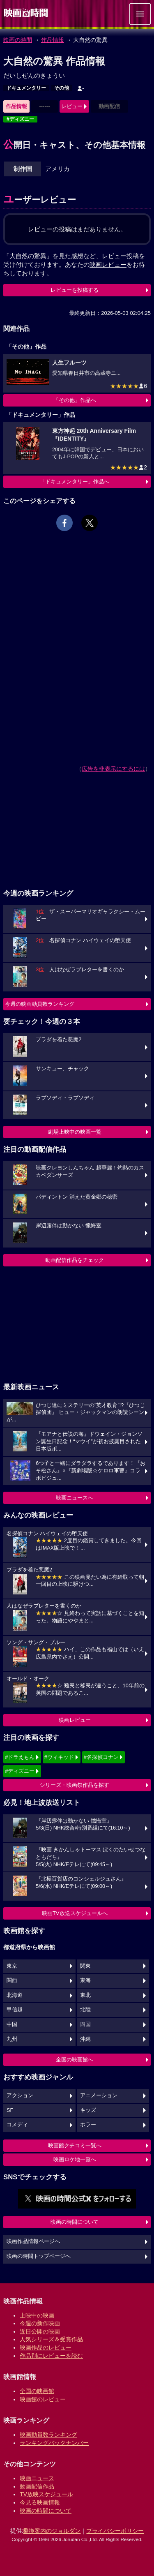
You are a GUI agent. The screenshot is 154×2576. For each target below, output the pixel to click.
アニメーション (98, 2095)
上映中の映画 (37, 2315)
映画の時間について (75, 2222)
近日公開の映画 (40, 2331)
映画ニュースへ (74, 1498)
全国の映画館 (37, 2391)
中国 (12, 2024)
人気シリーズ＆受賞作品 (51, 2339)
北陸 (85, 2009)
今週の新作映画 (40, 2323)
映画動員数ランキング (48, 2434)
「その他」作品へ (74, 400)
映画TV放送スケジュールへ (75, 1913)
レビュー (72, 106)
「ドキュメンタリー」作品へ (74, 481)
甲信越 (15, 2009)
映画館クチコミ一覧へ (74, 2145)
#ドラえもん (19, 1757)
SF (10, 2110)
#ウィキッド (59, 1757)
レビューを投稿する (75, 290)
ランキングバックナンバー (54, 2443)
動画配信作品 (37, 2486)
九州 (12, 2039)
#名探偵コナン (101, 1757)
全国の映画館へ (74, 2059)
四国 (85, 2024)
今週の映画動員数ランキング (39, 1004)
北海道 (15, 1995)
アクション (20, 2095)
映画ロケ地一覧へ (74, 2159)
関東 (85, 1966)
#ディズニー (20, 119)
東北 (85, 1995)
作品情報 (52, 40)
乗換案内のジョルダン (51, 2530)
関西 (12, 1980)
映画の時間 (17, 40)
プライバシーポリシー (115, 2530)
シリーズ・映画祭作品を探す (74, 1785)
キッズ (88, 2110)
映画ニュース (37, 2478)
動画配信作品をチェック (74, 1260)
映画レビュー (75, 1720)
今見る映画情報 (40, 2502)
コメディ (17, 2125)
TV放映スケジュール (46, 2494)
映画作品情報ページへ (33, 2241)
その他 (61, 88)
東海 (85, 1980)
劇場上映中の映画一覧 (74, 1132)
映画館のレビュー (43, 2399)
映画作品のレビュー (45, 2347)
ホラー (88, 2125)
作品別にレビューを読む (51, 2355)
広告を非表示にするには (113, 768)
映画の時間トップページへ (39, 2256)
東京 (12, 1966)
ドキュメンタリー (26, 88)
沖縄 (85, 2039)
